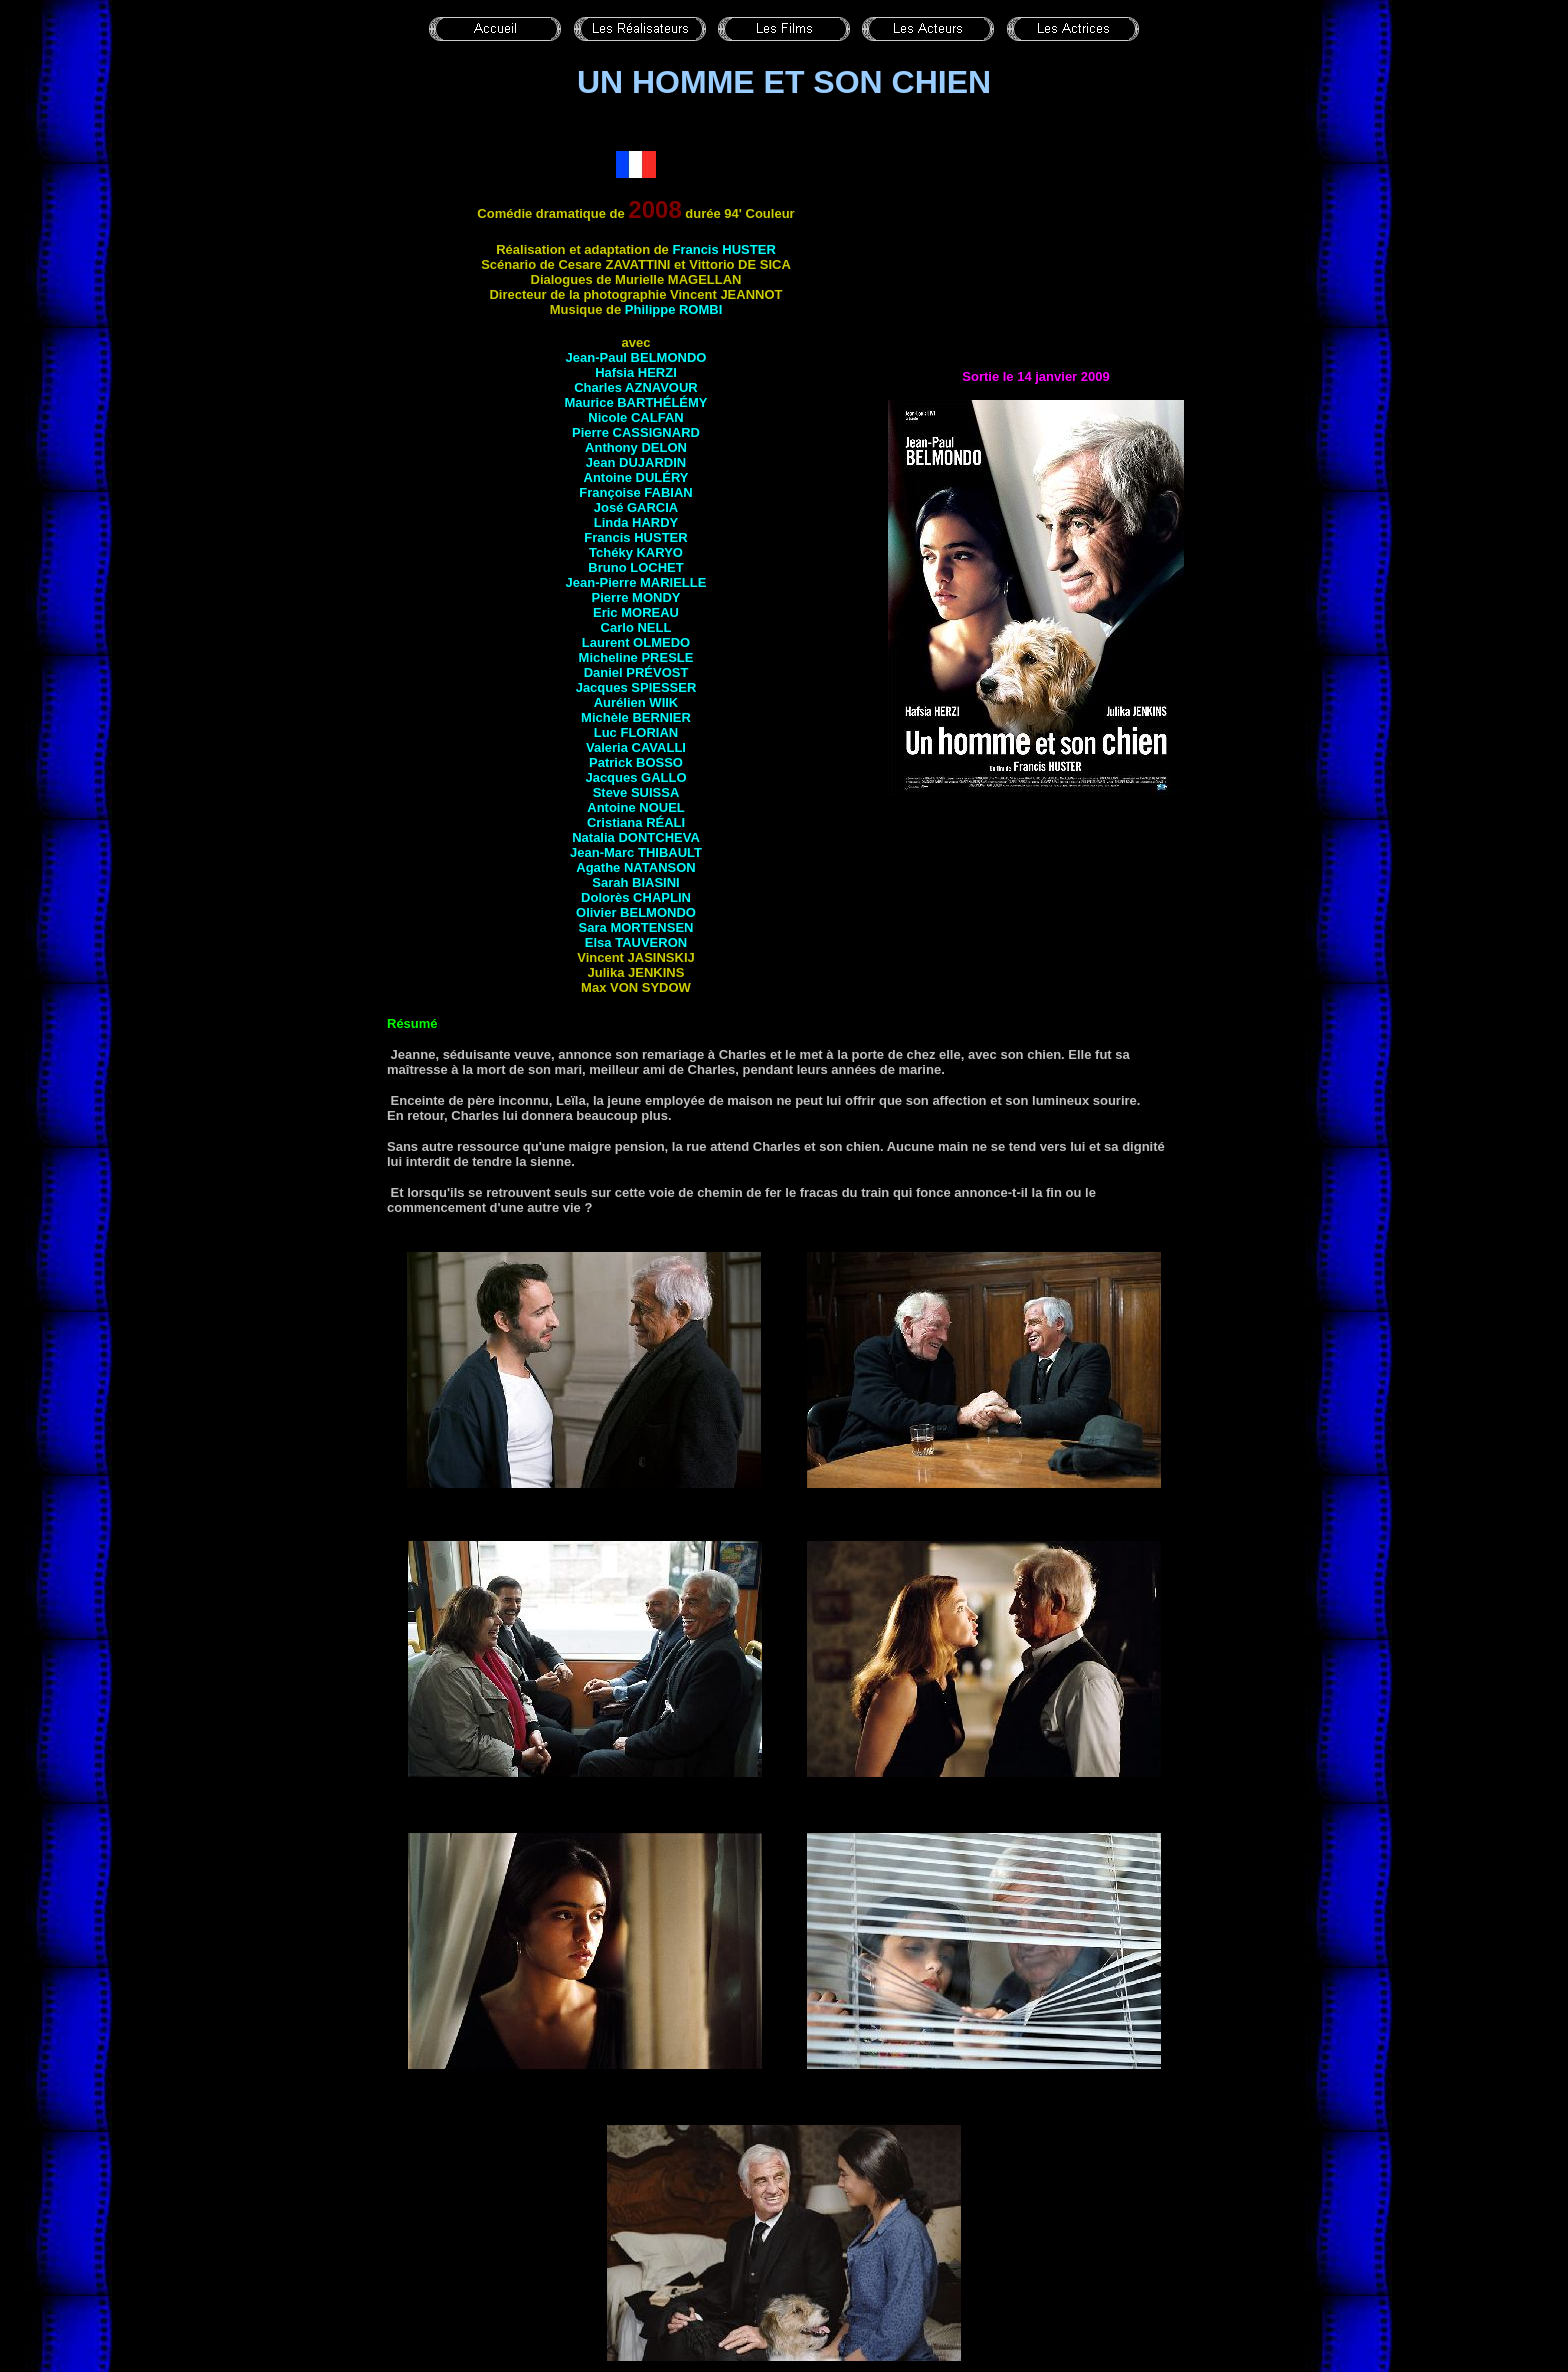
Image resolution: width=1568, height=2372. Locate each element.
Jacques (636, 687)
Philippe (674, 309)
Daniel (636, 672)
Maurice (635, 402)
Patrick (636, 762)
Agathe (635, 867)
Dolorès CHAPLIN (636, 897)
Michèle (636, 717)
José (636, 507)
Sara (636, 927)
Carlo (636, 627)
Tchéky (636, 552)
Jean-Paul (636, 357)
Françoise (635, 492)
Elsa (636, 942)
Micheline (636, 657)
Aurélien (636, 702)
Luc (636, 732)
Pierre (636, 432)
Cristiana (636, 822)
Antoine (636, 477)
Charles (636, 387)
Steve (636, 792)
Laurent (636, 642)
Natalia (636, 837)
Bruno (635, 567)
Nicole (635, 417)
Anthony (636, 447)
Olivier (636, 912)
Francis (723, 249)
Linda (636, 522)
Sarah (635, 882)
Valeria (636, 747)
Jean (636, 462)
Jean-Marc (636, 852)
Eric (636, 612)
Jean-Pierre (636, 582)
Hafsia (636, 372)
